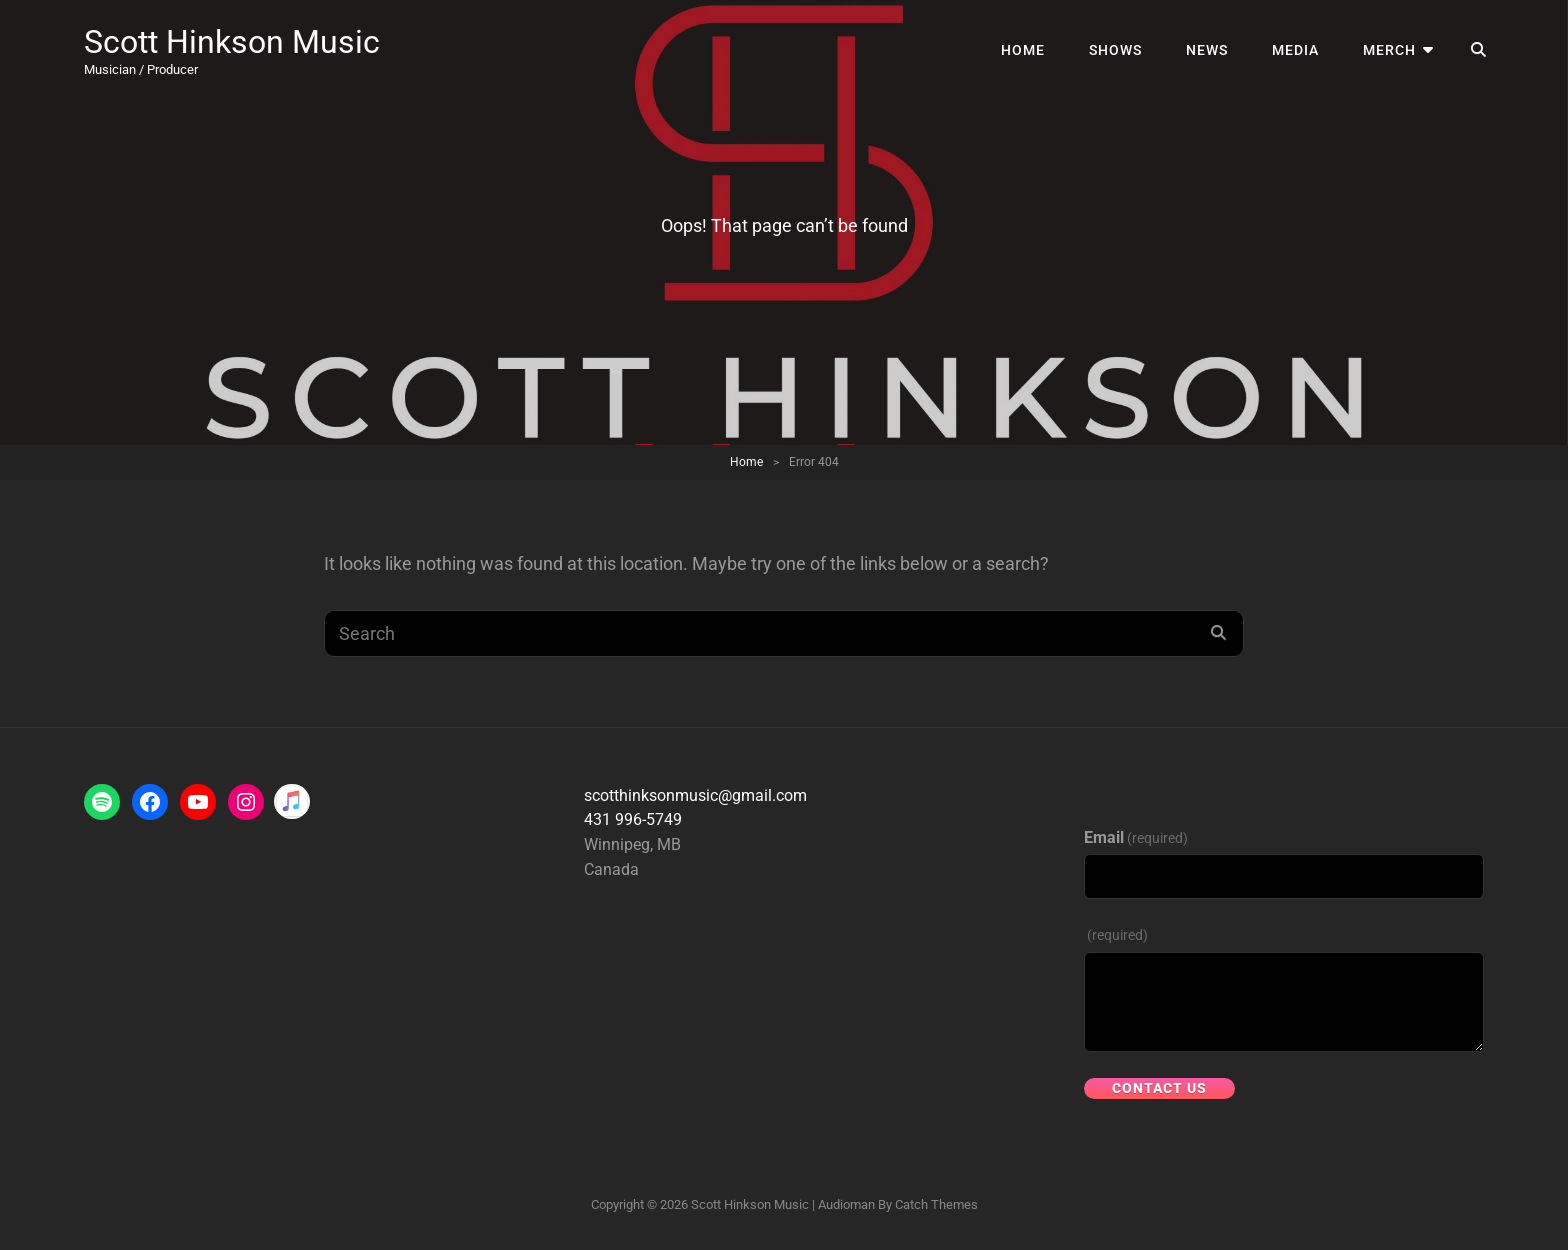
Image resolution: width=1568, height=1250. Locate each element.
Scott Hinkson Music (232, 42)
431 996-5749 (633, 819)
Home (1023, 50)
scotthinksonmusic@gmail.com (695, 795)
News (1207, 50)
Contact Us (1159, 1088)
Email (1136, 837)
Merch (1389, 50)
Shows (1115, 50)
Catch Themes (936, 1204)
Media (1295, 50)
